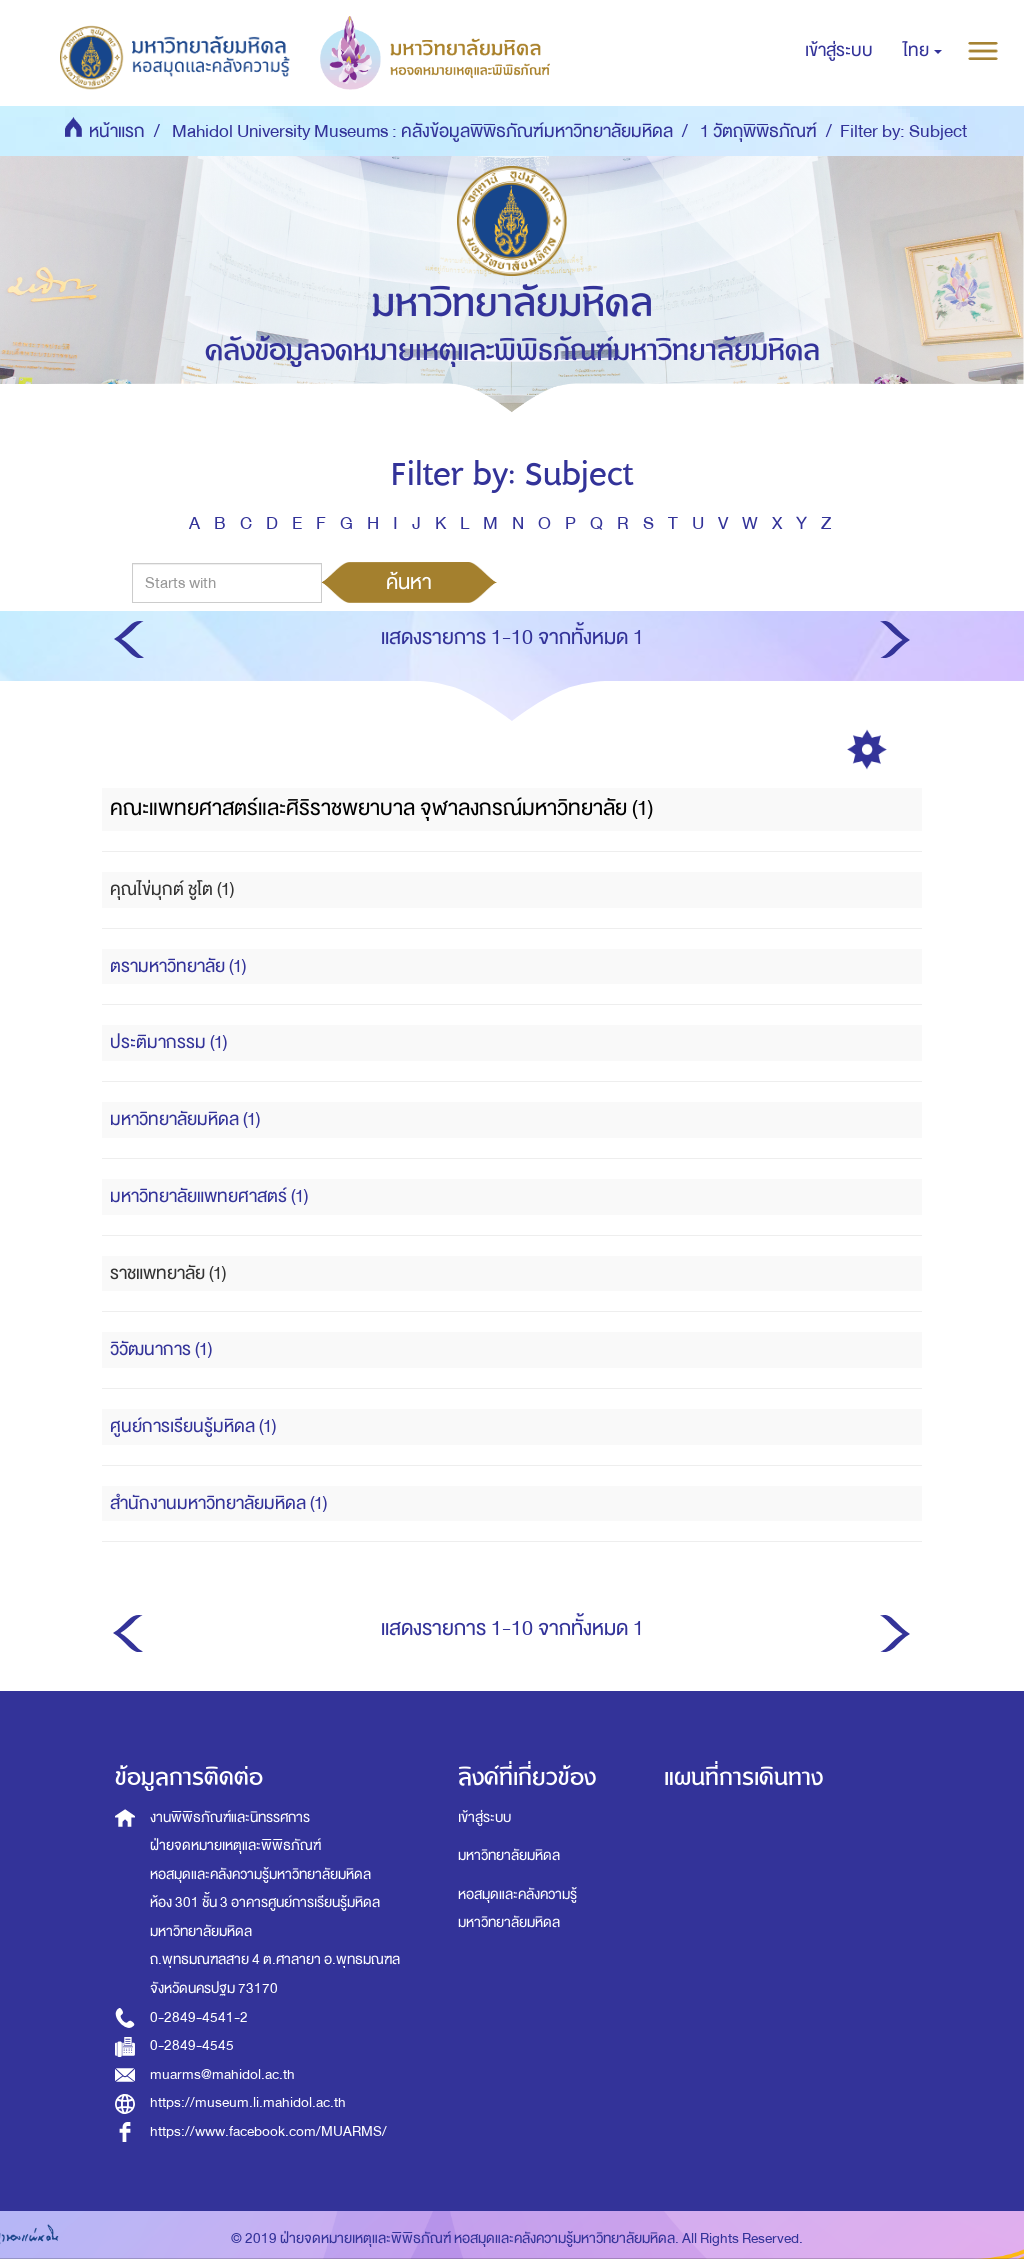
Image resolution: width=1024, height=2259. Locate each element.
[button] (922, 51)
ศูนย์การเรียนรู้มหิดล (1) (193, 1426)
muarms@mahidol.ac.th (222, 2074)
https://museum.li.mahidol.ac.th (248, 2102)
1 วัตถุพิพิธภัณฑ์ (758, 131)
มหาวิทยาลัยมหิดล (509, 1855)
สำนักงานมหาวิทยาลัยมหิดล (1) (218, 1503)
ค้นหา (409, 582)
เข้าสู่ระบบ (484, 1817)
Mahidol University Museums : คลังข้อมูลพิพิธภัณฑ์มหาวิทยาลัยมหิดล (422, 131)
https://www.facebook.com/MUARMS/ (268, 2131)
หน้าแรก (117, 131)
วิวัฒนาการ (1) (161, 1349)
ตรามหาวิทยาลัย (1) (178, 966)
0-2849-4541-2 (199, 2017)
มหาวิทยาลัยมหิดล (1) (185, 1119)
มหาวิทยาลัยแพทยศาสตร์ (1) (209, 1196)
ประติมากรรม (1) (168, 1042)
